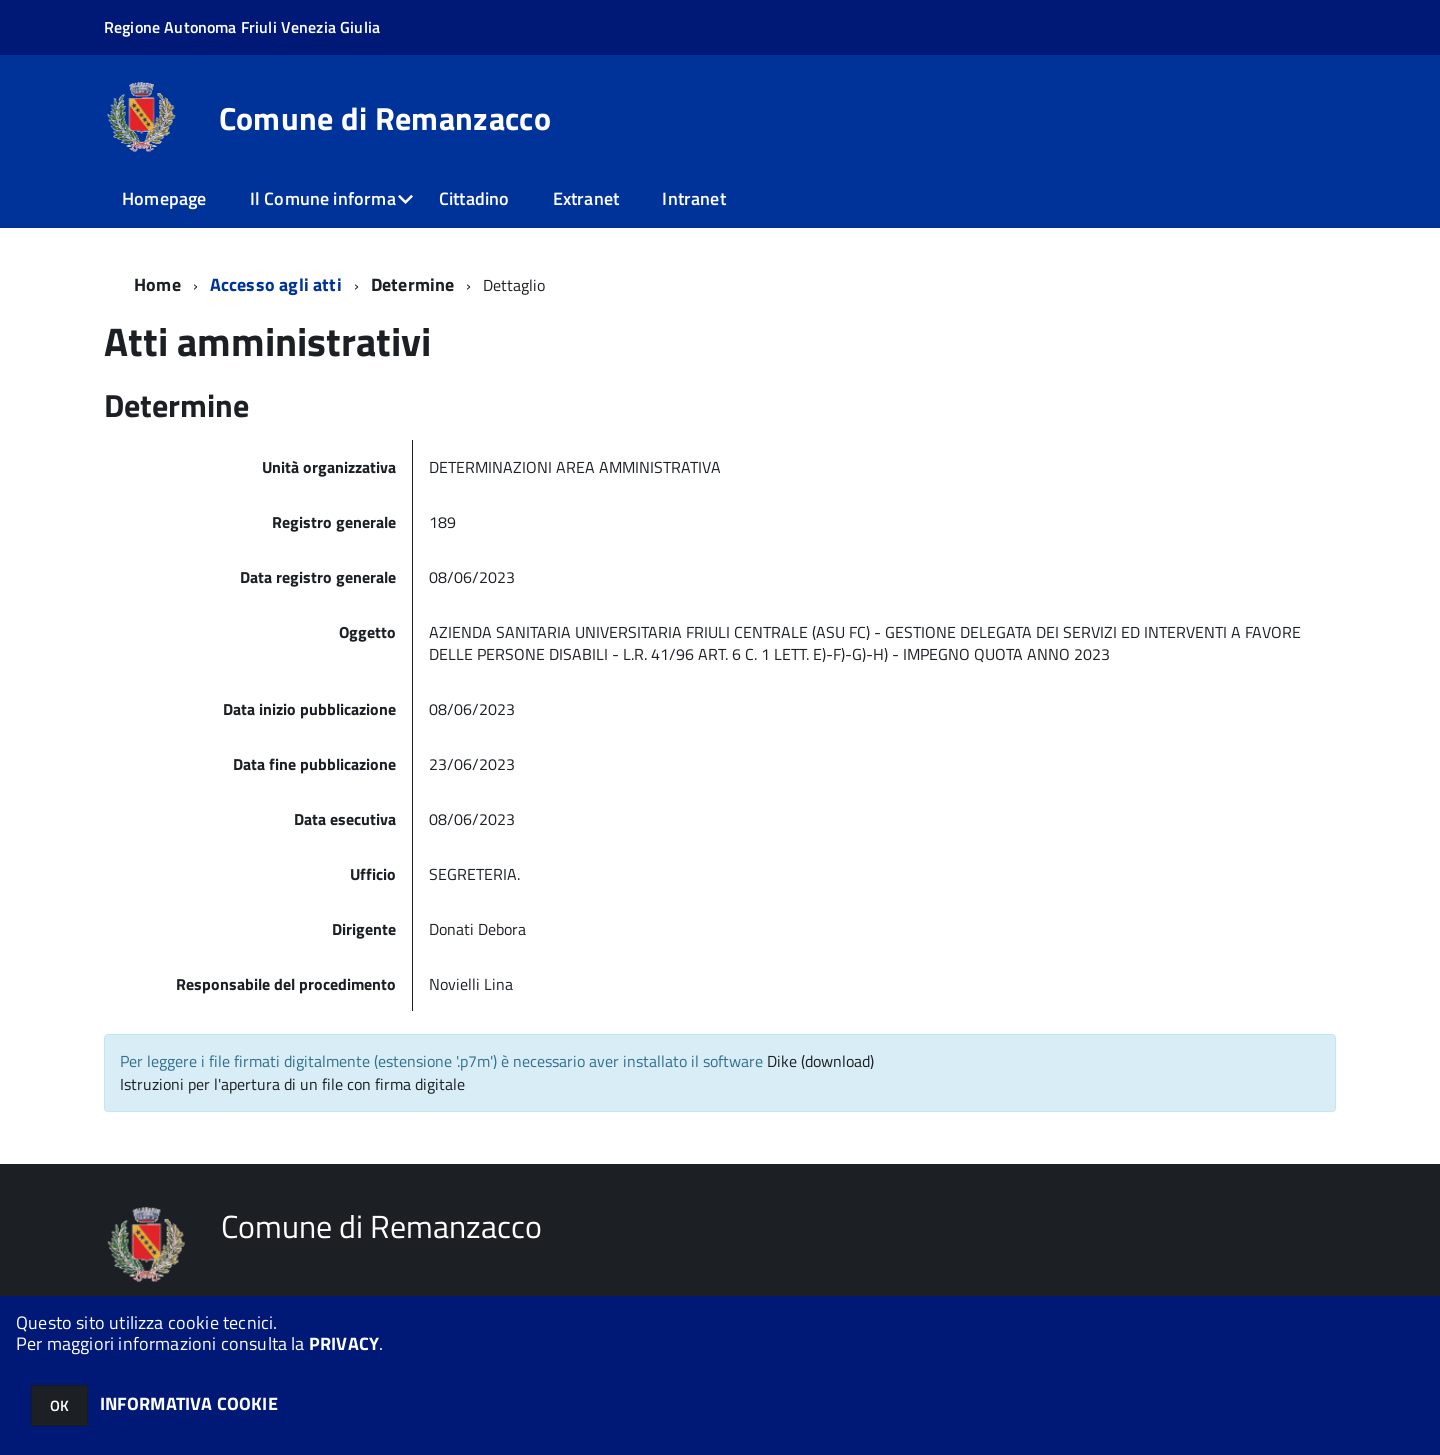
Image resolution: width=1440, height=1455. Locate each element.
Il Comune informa (323, 198)
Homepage (164, 198)
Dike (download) (820, 1061)
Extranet (586, 198)
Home (157, 284)
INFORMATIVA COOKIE (189, 1403)
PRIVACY (344, 1343)
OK (59, 1405)
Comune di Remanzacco (385, 118)
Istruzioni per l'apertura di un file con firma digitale (292, 1084)
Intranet (693, 198)
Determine (413, 284)
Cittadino (474, 198)
